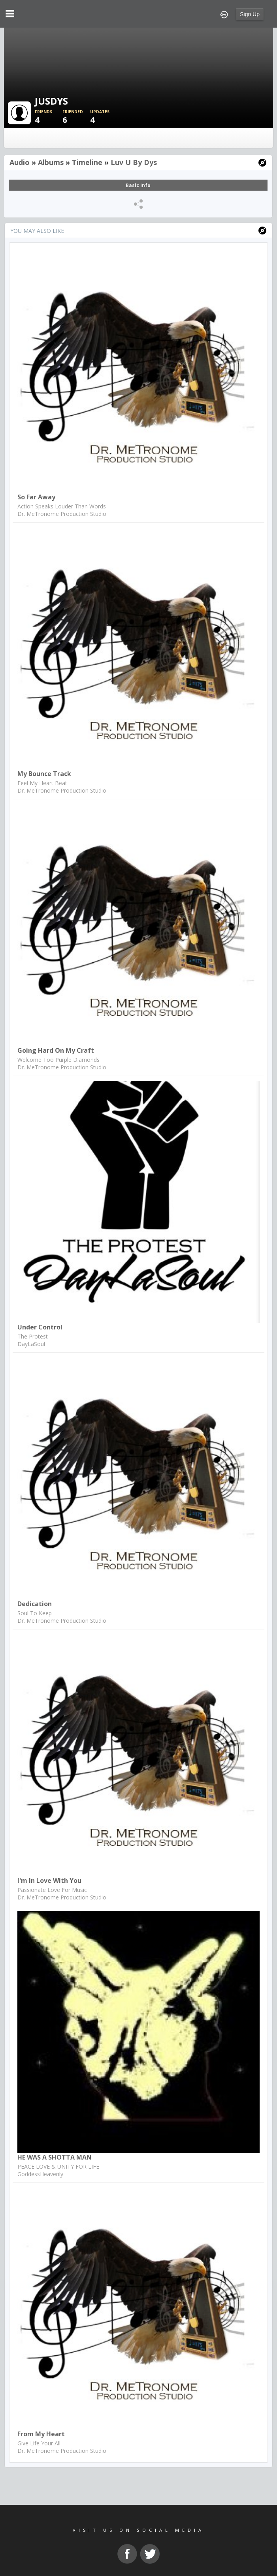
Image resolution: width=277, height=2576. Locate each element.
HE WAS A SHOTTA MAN (54, 2157)
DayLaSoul (31, 1344)
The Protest (32, 1336)
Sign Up (250, 14)
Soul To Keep (34, 1613)
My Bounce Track (44, 773)
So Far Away (36, 497)
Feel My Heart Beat (42, 783)
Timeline (87, 162)
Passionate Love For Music (52, 1890)
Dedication (34, 1603)
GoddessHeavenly (40, 2174)
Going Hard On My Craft (55, 1050)
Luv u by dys (134, 162)
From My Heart (41, 2434)
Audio (19, 162)
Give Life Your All (38, 2443)
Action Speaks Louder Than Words (61, 506)
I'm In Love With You (49, 1880)
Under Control (39, 1327)
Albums (51, 162)
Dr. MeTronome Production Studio (61, 513)
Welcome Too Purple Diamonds (58, 1059)
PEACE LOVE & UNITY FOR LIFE (58, 2166)
